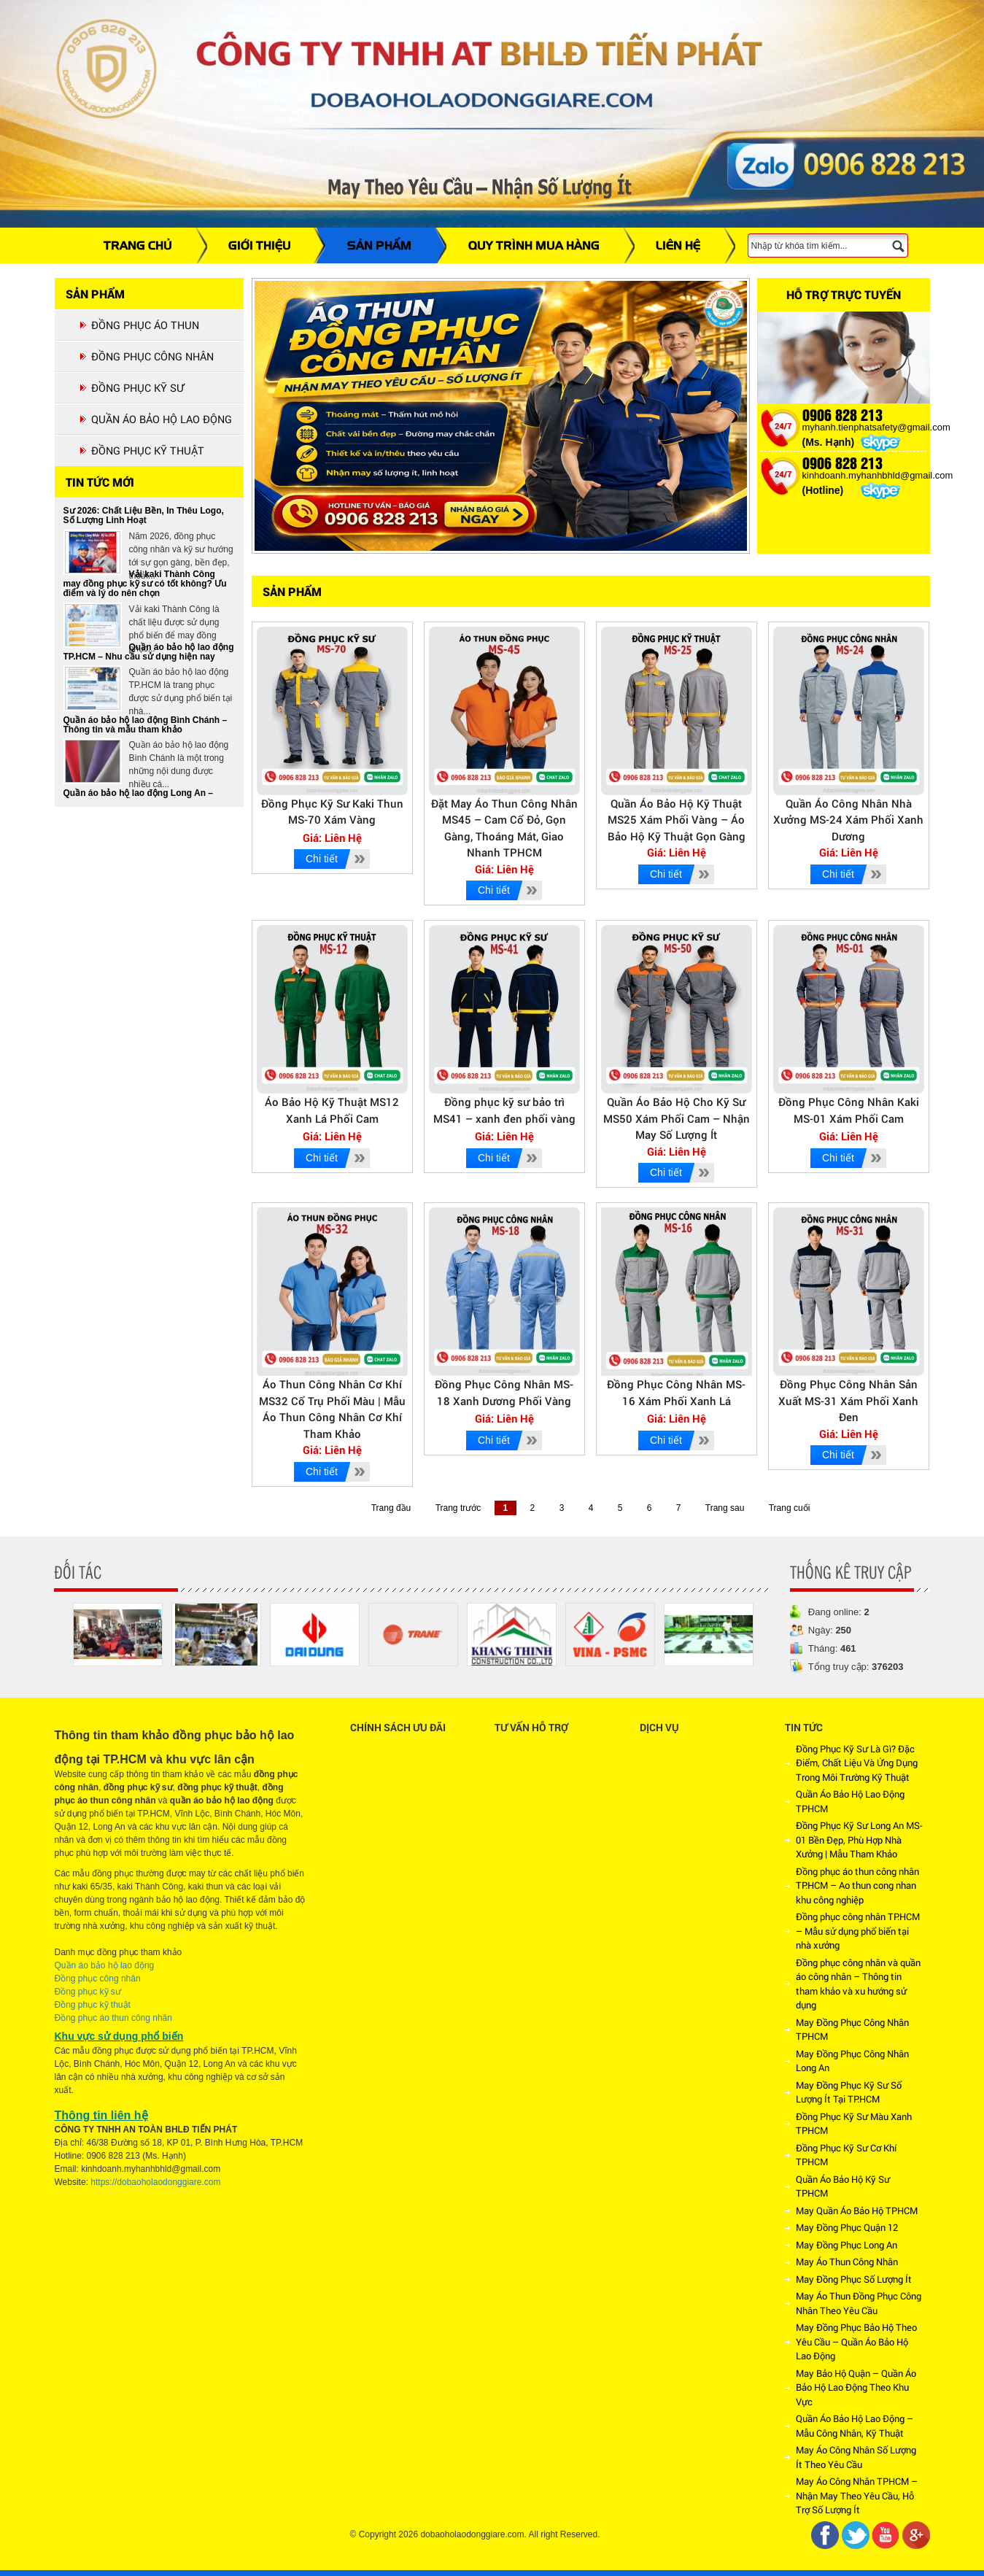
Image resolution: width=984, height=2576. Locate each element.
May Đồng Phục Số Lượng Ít (854, 2279)
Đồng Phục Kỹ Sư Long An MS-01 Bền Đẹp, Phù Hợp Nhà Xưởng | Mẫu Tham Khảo (859, 1839)
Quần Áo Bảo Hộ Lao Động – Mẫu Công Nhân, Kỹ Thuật (854, 2426)
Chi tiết (322, 859)
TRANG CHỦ (138, 245)
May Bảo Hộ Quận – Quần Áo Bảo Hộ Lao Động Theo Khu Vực (856, 2387)
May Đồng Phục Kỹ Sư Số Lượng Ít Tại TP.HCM (849, 2092)
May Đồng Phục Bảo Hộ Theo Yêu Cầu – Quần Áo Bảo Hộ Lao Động (856, 2341)
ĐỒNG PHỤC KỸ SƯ (137, 388)
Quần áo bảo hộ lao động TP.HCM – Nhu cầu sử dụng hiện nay (148, 655)
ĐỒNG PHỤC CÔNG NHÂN (152, 356)
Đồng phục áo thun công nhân (113, 2018)
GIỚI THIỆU (259, 245)
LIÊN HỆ (678, 245)
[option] (118, 1634)
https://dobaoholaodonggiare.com (155, 2182)
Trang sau (725, 1508)
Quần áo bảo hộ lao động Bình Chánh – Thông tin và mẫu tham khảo (145, 728)
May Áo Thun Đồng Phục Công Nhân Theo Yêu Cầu (858, 2303)
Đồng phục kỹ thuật (93, 2005)
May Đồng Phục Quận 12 (847, 2227)
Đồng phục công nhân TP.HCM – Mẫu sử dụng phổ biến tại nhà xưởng (858, 1931)
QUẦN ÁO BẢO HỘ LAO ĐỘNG (161, 419)
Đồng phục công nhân (98, 1978)
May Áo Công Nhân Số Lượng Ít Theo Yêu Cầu (856, 2457)
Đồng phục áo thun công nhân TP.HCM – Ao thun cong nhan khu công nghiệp (857, 1885)
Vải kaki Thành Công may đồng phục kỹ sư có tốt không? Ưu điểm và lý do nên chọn (145, 586)
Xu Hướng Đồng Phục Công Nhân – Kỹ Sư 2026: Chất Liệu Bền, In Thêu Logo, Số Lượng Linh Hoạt (143, 513)
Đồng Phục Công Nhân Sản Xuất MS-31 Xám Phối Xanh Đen (848, 1400)
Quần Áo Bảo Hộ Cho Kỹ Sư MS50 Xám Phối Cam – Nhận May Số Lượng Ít (676, 1118)
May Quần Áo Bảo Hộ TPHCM (857, 2210)
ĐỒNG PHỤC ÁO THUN (145, 325)
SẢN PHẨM (379, 245)
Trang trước (458, 1508)
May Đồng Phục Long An (846, 2244)
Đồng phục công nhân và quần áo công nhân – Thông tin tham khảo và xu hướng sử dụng (858, 1984)
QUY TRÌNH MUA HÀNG (534, 245)
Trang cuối (789, 1508)
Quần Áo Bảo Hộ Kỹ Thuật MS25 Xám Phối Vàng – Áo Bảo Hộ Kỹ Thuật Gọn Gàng (676, 819)
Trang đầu (391, 1508)
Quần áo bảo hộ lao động (105, 1965)
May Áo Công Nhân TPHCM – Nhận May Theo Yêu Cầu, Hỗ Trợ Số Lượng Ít (857, 2495)
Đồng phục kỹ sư (88, 1992)
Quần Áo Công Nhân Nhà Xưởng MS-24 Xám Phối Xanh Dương (848, 819)
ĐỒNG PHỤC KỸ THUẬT (147, 450)
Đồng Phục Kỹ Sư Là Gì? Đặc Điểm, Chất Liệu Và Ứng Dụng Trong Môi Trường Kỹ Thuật (857, 1763)
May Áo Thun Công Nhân (847, 2261)
